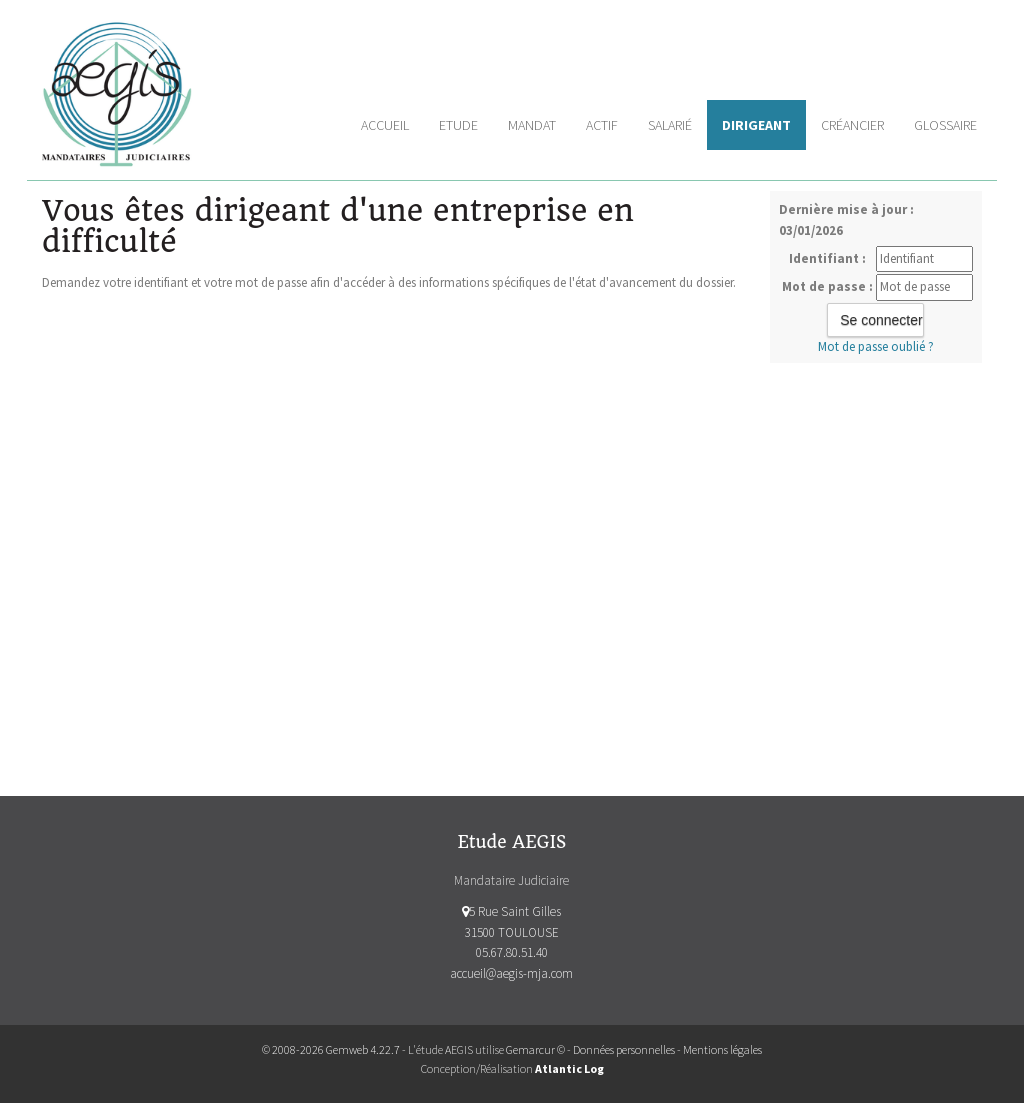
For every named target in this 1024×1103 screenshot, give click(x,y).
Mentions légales (722, 1049)
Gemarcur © (535, 1049)
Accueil (385, 125)
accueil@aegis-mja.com (511, 973)
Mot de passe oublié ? (876, 346)
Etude (458, 125)
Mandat (532, 125)
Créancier (852, 125)
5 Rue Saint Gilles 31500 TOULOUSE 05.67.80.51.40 (511, 932)
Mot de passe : (827, 286)
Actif (602, 125)
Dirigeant (756, 125)
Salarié (670, 125)
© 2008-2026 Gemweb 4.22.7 (331, 1049)
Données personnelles (624, 1049)
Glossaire (945, 125)
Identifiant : (827, 258)
